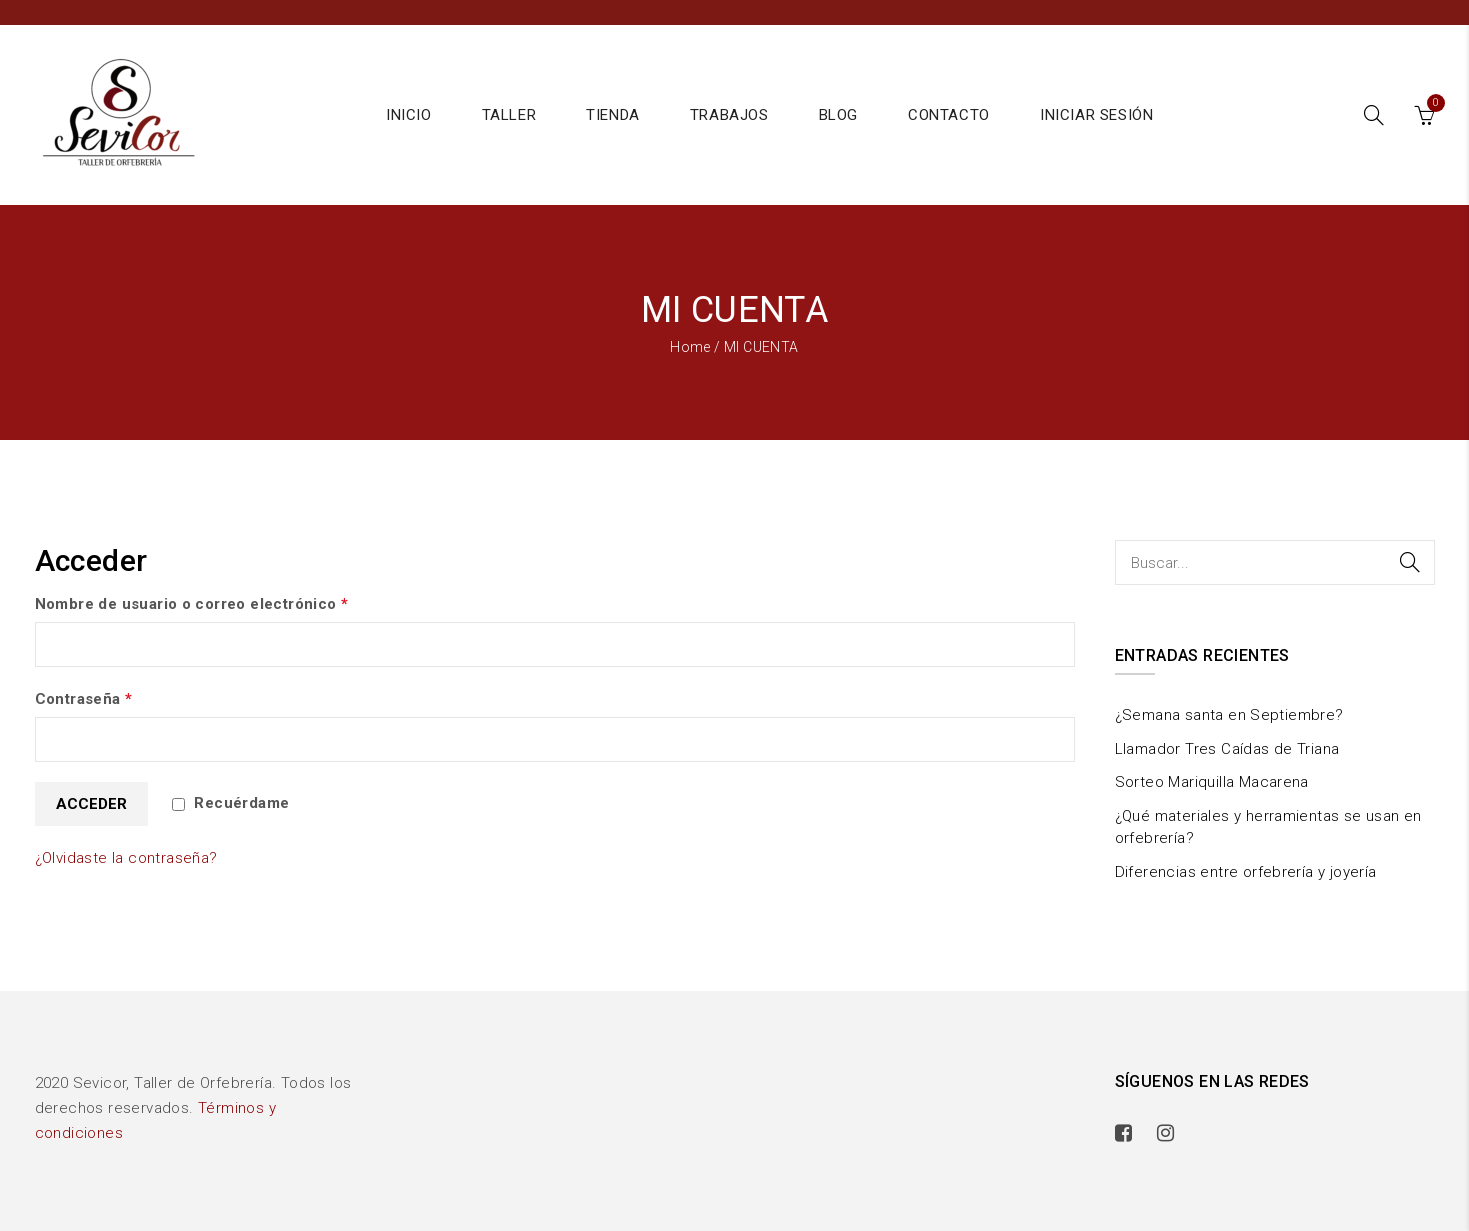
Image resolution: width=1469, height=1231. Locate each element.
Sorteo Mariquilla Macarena (1212, 782)
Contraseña (84, 699)
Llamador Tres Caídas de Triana (1227, 749)
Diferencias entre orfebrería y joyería (1246, 872)
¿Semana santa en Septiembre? (1229, 715)
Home (690, 347)
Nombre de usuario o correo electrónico (192, 604)
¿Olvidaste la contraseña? (126, 858)
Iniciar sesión (1096, 115)
